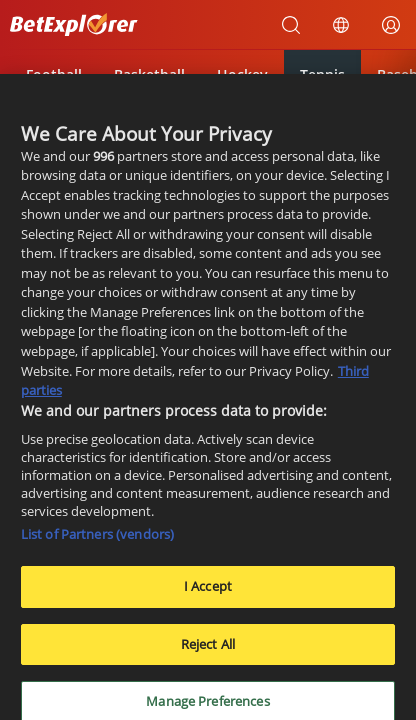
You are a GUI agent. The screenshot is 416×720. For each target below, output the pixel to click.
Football (54, 74)
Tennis (322, 74)
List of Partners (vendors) (97, 541)
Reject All (208, 650)
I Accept (208, 593)
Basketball (149, 74)
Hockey (242, 74)
